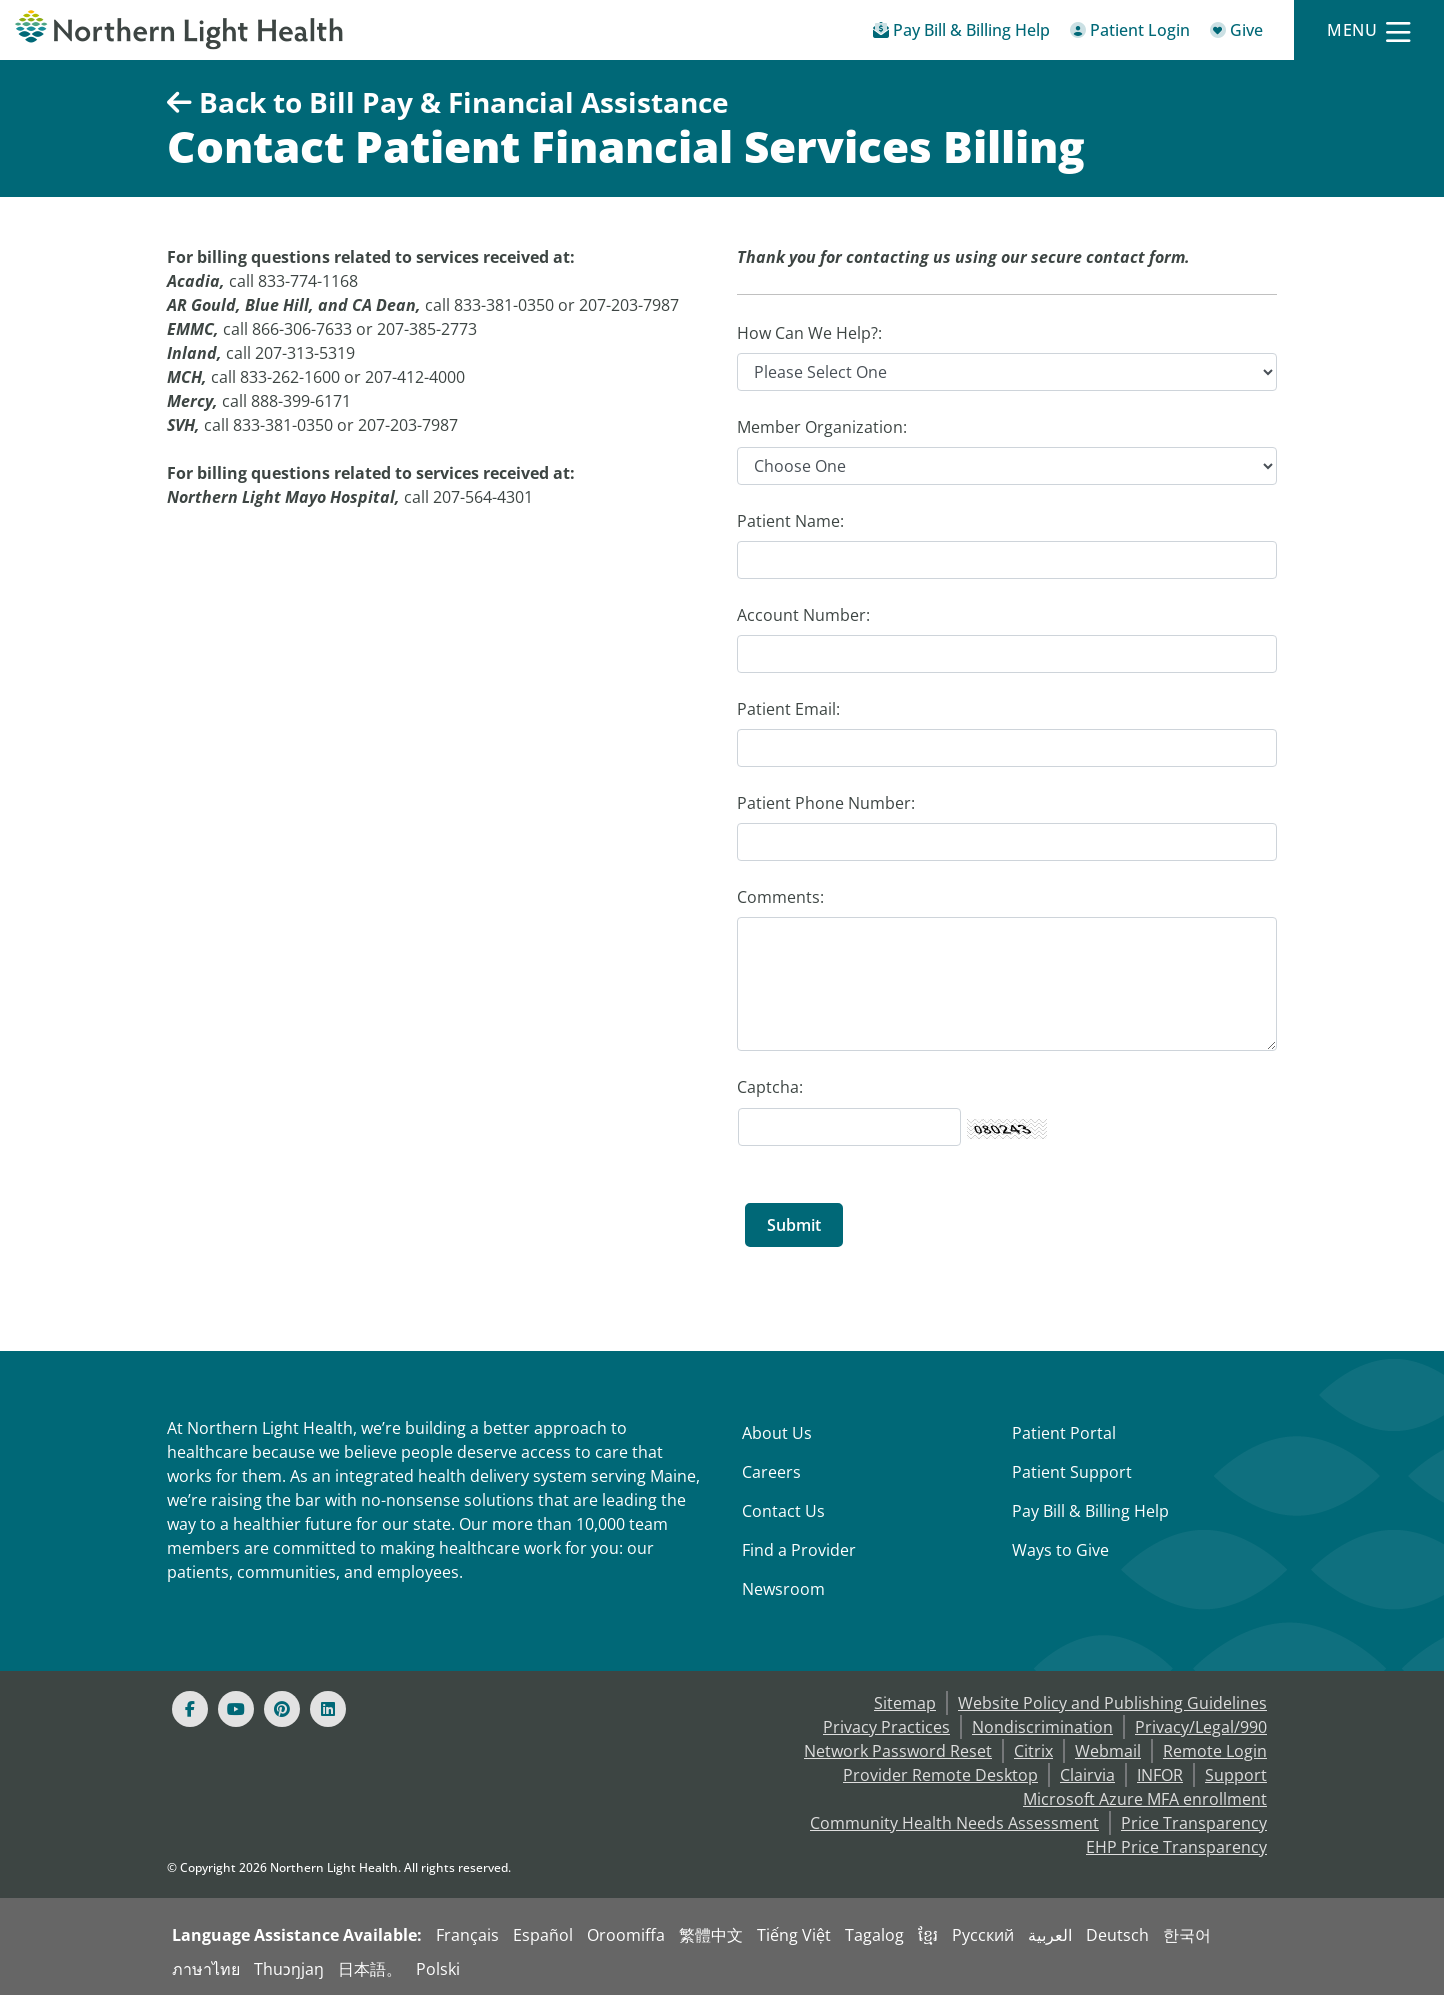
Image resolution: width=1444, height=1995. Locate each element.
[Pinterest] (282, 1709)
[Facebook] (190, 1709)
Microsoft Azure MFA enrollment (1145, 1799)
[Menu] (1369, 30)
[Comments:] (1007, 984)
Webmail (1108, 1751)
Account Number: (803, 615)
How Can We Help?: (809, 333)
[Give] (1236, 33)
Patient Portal (1064, 1433)
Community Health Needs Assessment (954, 1823)
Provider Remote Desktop (940, 1775)
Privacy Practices (886, 1727)
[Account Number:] (1007, 654)
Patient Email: (788, 709)
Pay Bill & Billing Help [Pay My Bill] (1090, 1511)
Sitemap (905, 1703)
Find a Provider (799, 1550)
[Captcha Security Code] (849, 1127)
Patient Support (1072, 1472)
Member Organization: (822, 427)
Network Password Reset (898, 1751)
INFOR (1160, 1775)
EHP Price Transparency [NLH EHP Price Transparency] (1176, 1847)
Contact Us (783, 1511)
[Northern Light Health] (180, 30)
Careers (771, 1472)
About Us (777, 1433)
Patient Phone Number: (826, 803)
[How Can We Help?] (1007, 372)
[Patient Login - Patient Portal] (1130, 33)
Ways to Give (1060, 1550)
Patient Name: (790, 521)
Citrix (1033, 1751)
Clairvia (1087, 1775)
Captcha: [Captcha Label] (770, 1087)
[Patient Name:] (1007, 560)
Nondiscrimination (1042, 1727)
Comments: (780, 897)
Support (1236, 1775)
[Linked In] (328, 1709)
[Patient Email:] (1007, 748)
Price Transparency (1194, 1823)
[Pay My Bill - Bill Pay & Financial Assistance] (961, 33)
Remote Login (1215, 1751)
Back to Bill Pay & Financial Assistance (448, 102)
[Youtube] (236, 1709)
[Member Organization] (1007, 466)
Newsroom (783, 1589)
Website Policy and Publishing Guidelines (1112, 1703)
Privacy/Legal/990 (1201, 1727)
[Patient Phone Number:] (1007, 842)
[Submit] (794, 1225)
